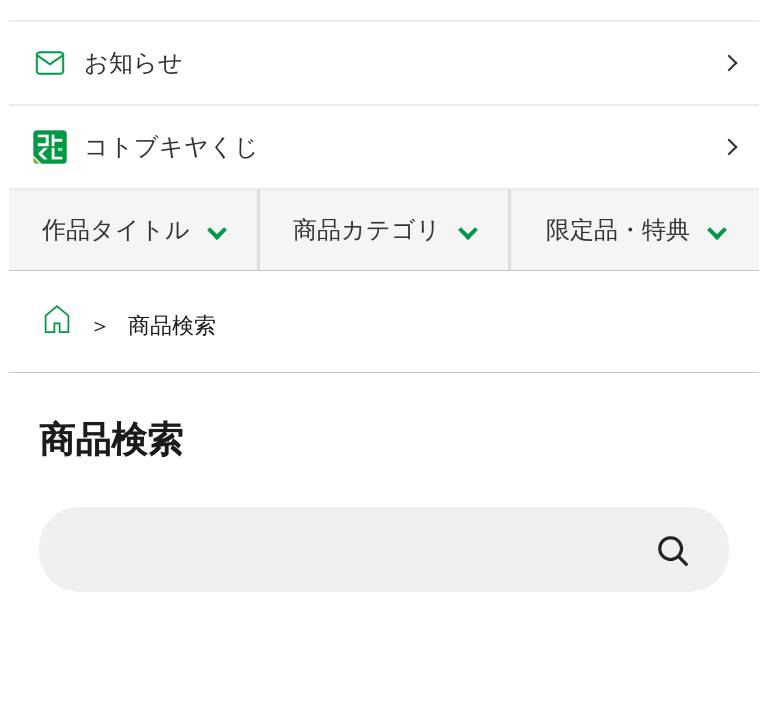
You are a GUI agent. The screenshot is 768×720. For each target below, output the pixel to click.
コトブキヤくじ (171, 146)
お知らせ (133, 62)
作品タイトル (116, 229)
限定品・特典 (618, 229)
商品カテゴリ (367, 229)
